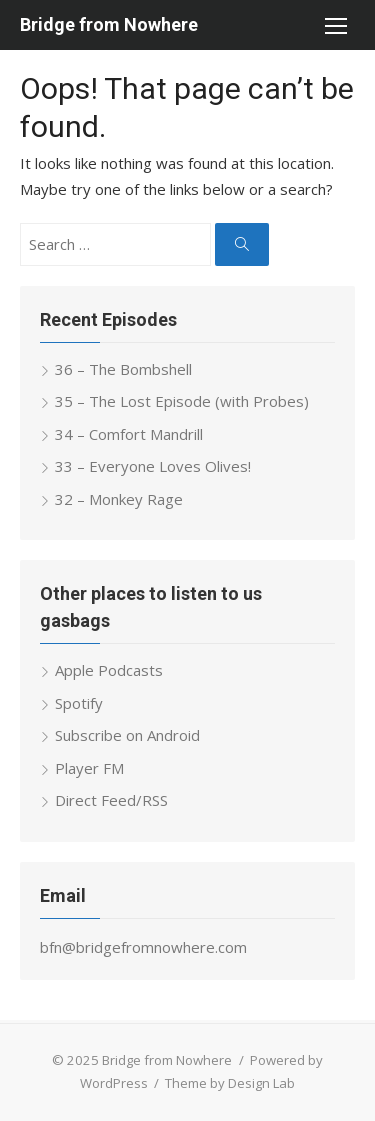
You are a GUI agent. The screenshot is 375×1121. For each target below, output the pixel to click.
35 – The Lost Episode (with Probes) (182, 401)
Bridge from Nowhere (109, 24)
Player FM (89, 768)
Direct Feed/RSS (111, 800)
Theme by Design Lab (230, 1083)
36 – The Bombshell (123, 369)
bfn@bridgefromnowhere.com (143, 947)
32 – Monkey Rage (119, 499)
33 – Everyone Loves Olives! (153, 466)
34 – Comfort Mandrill (129, 434)
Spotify (79, 703)
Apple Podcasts (109, 670)
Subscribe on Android (127, 735)
